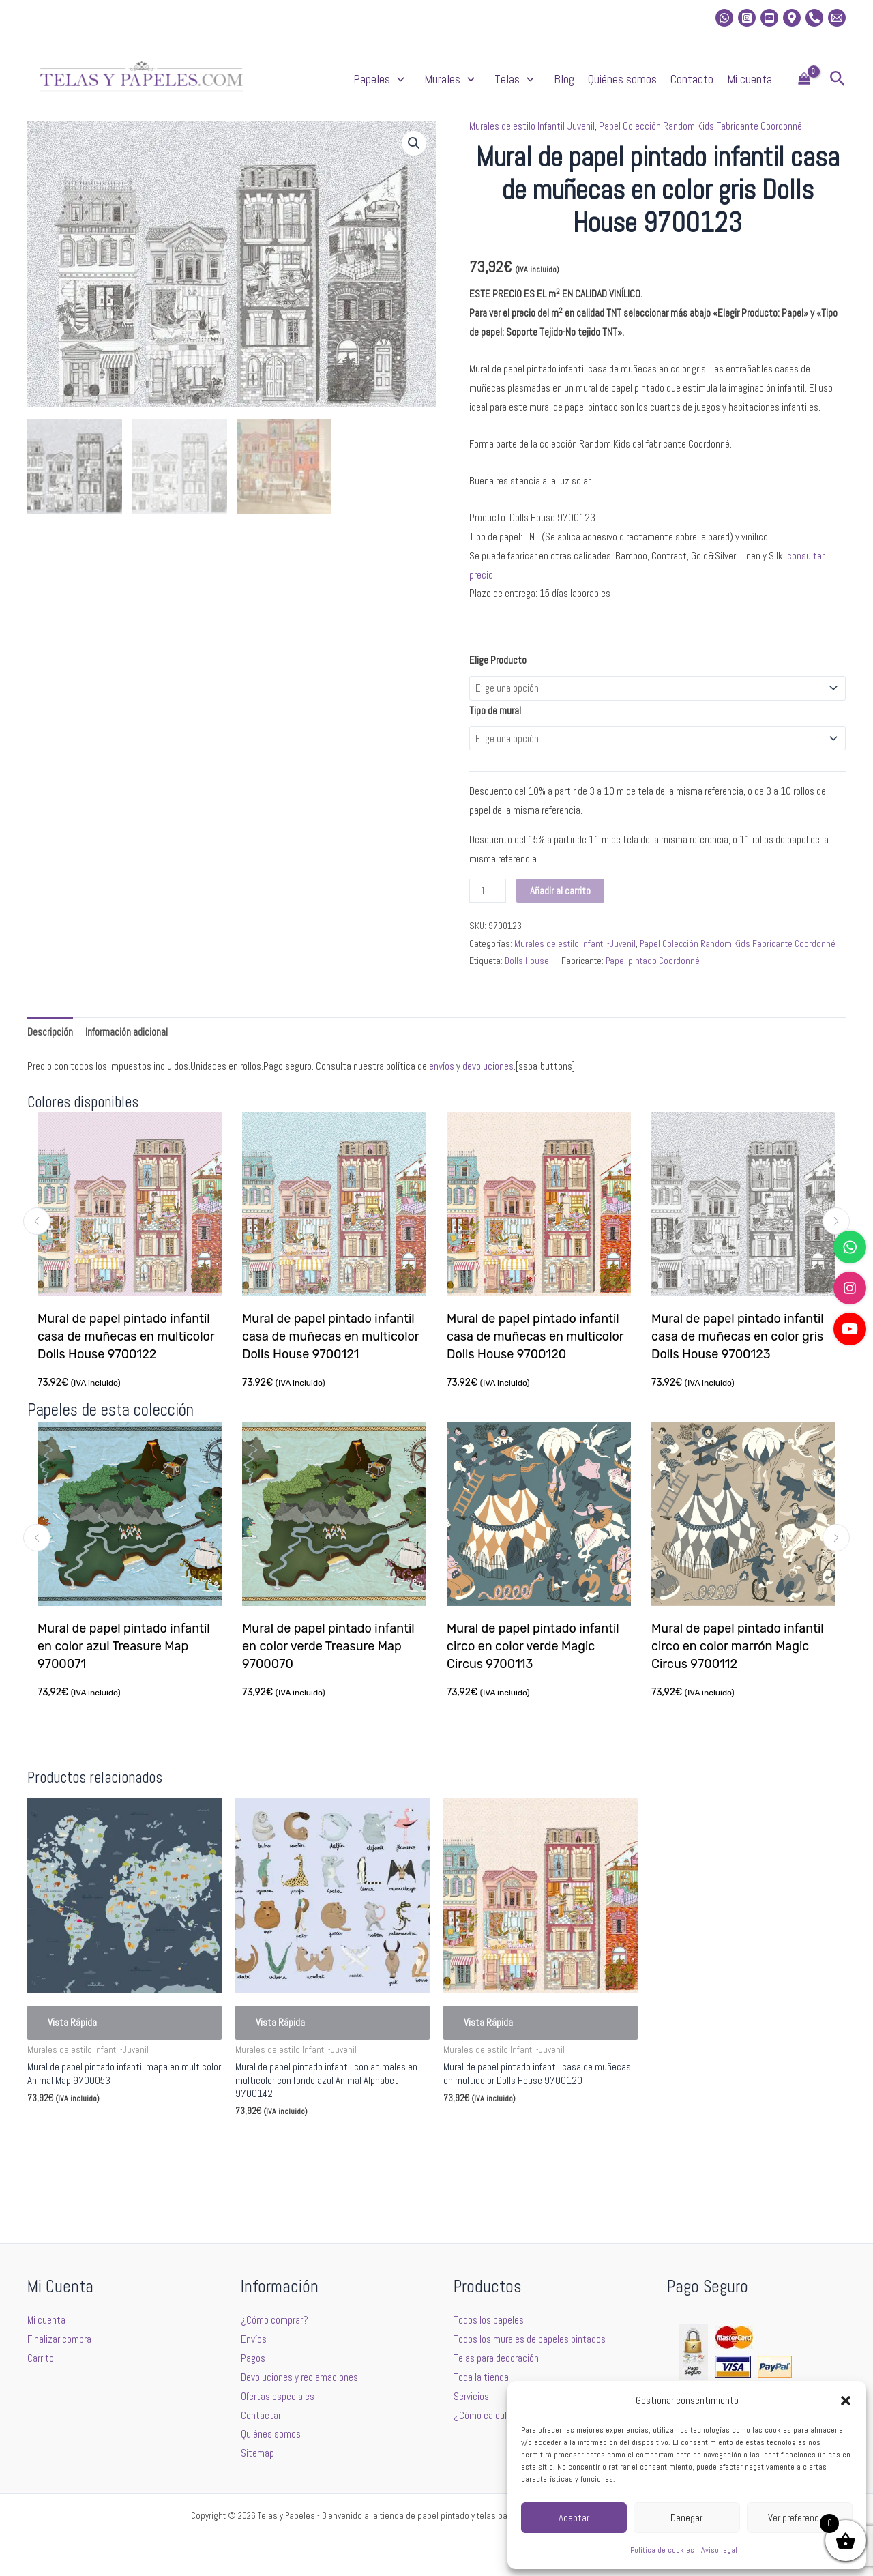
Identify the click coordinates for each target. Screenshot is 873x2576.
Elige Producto (498, 660)
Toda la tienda (481, 2377)
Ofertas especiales (277, 2396)
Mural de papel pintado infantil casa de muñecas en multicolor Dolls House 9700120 (536, 1336)
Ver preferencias (799, 2517)
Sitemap (257, 2452)
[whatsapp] (724, 18)
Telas (517, 79)
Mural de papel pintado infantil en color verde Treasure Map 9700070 (329, 1646)
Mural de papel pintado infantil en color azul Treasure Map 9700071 (125, 1646)
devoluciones (488, 1065)
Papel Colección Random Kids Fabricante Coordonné (700, 125)
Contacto (691, 79)
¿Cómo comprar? (274, 2319)
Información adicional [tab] (126, 1031)
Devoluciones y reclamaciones (299, 2377)
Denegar (686, 2517)
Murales (452, 79)
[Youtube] (769, 18)
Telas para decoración (496, 2358)
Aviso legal (719, 2550)
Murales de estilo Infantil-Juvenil (532, 125)
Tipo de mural (495, 710)
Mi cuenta (749, 79)
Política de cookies (662, 2550)
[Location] (792, 18)
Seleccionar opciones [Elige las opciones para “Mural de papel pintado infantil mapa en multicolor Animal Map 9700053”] (89, 2130)
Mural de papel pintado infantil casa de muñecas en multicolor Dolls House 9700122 (127, 1336)
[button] (846, 2400)
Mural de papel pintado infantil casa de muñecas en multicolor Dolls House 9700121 (331, 1336)
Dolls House (527, 961)
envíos (441, 1065)
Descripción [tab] (50, 1031)
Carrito (40, 2358)
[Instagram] (747, 18)
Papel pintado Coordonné (653, 961)
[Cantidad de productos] (487, 891)
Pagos (253, 2358)
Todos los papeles (489, 2319)
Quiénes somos (622, 79)
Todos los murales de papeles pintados (530, 2338)
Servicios (471, 2396)
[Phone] (814, 18)
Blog (564, 79)
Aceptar (574, 2517)
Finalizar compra (59, 2338)
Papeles (382, 79)
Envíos (254, 2338)
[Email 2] (837, 18)
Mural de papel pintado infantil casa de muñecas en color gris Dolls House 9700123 (738, 1336)
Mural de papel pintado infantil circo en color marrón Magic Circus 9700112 (739, 1646)
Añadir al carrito (560, 890)
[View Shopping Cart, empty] (804, 79)
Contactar (261, 2415)
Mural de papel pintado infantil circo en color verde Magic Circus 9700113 (534, 1646)
